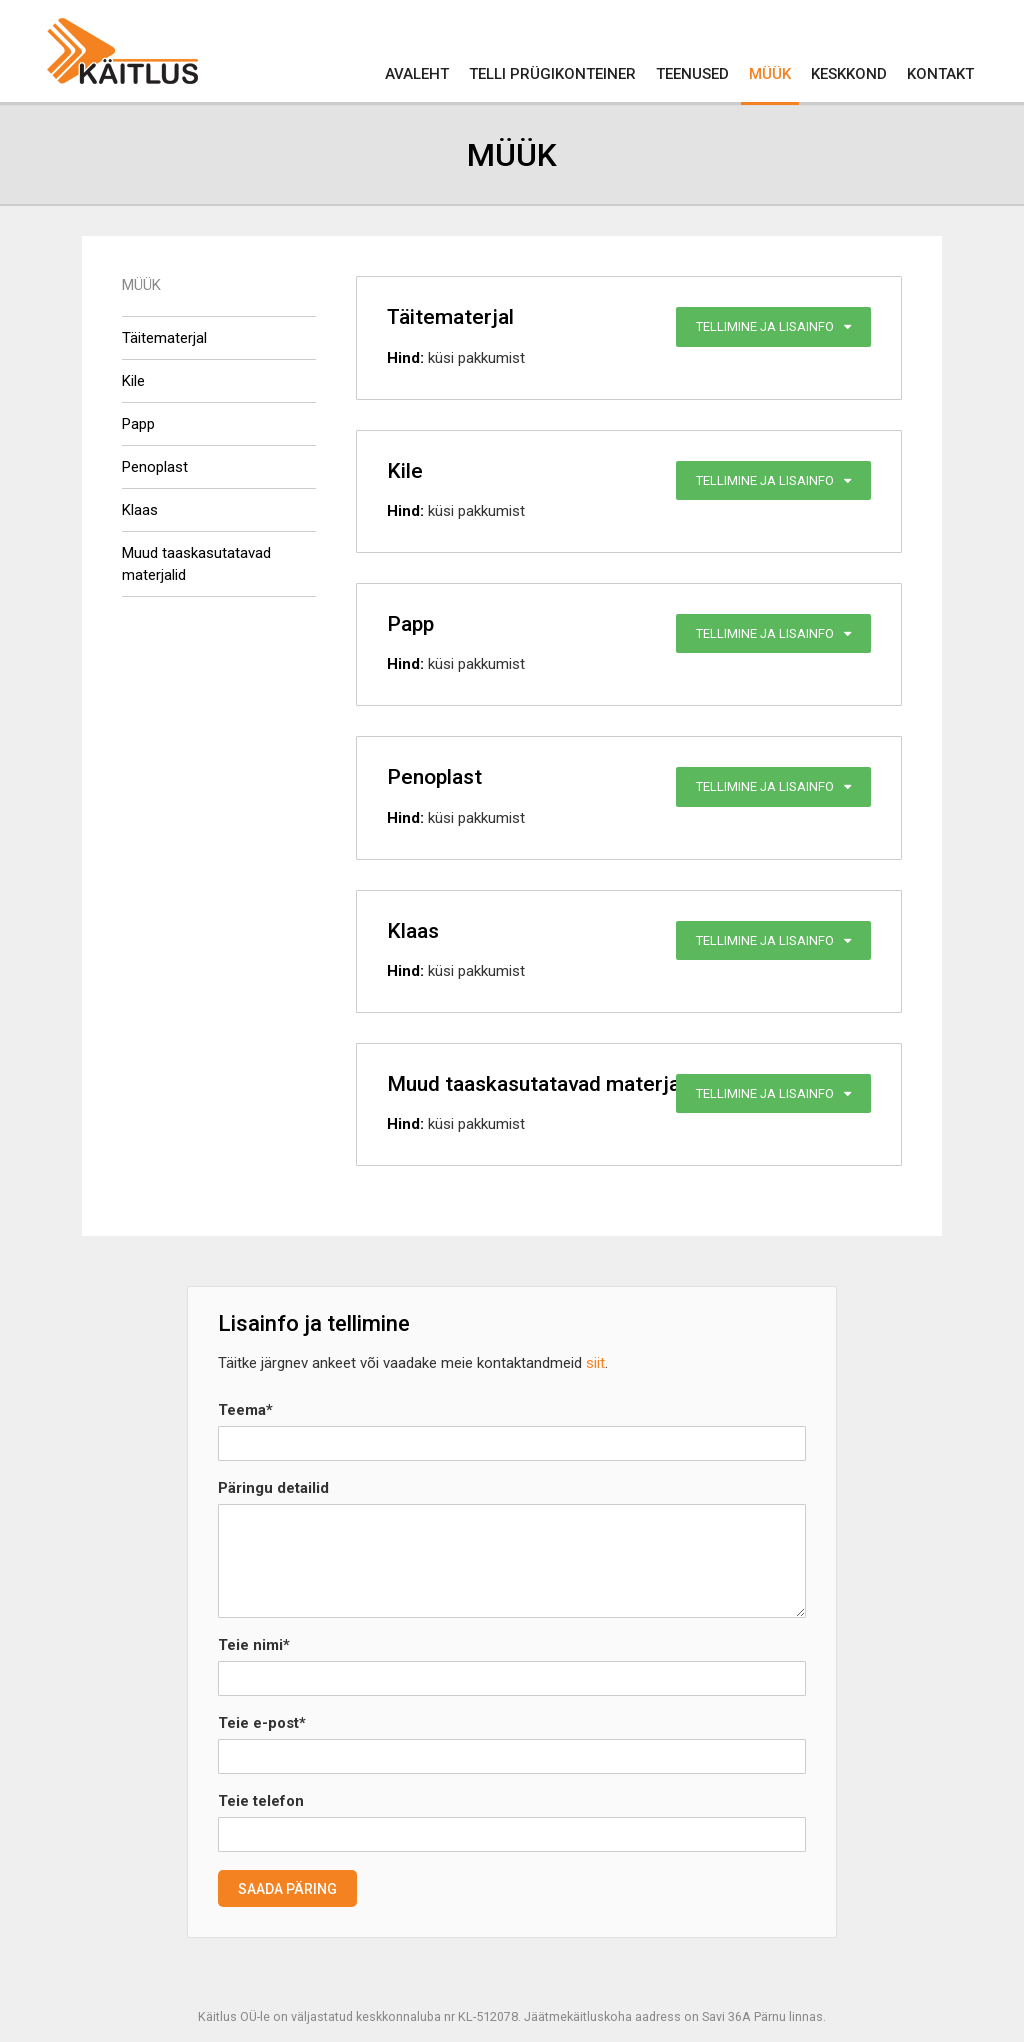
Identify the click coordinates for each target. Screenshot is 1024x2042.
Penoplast (155, 467)
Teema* (245, 1410)
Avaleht (417, 74)
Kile (133, 381)
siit (595, 1363)
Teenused (692, 74)
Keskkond (849, 74)
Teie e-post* (262, 1723)
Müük (770, 74)
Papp (138, 424)
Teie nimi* (254, 1645)
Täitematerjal (164, 338)
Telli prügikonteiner (552, 74)
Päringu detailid (273, 1488)
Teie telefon (261, 1801)
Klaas (140, 510)
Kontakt (940, 74)
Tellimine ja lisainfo (773, 326)
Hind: (405, 358)
